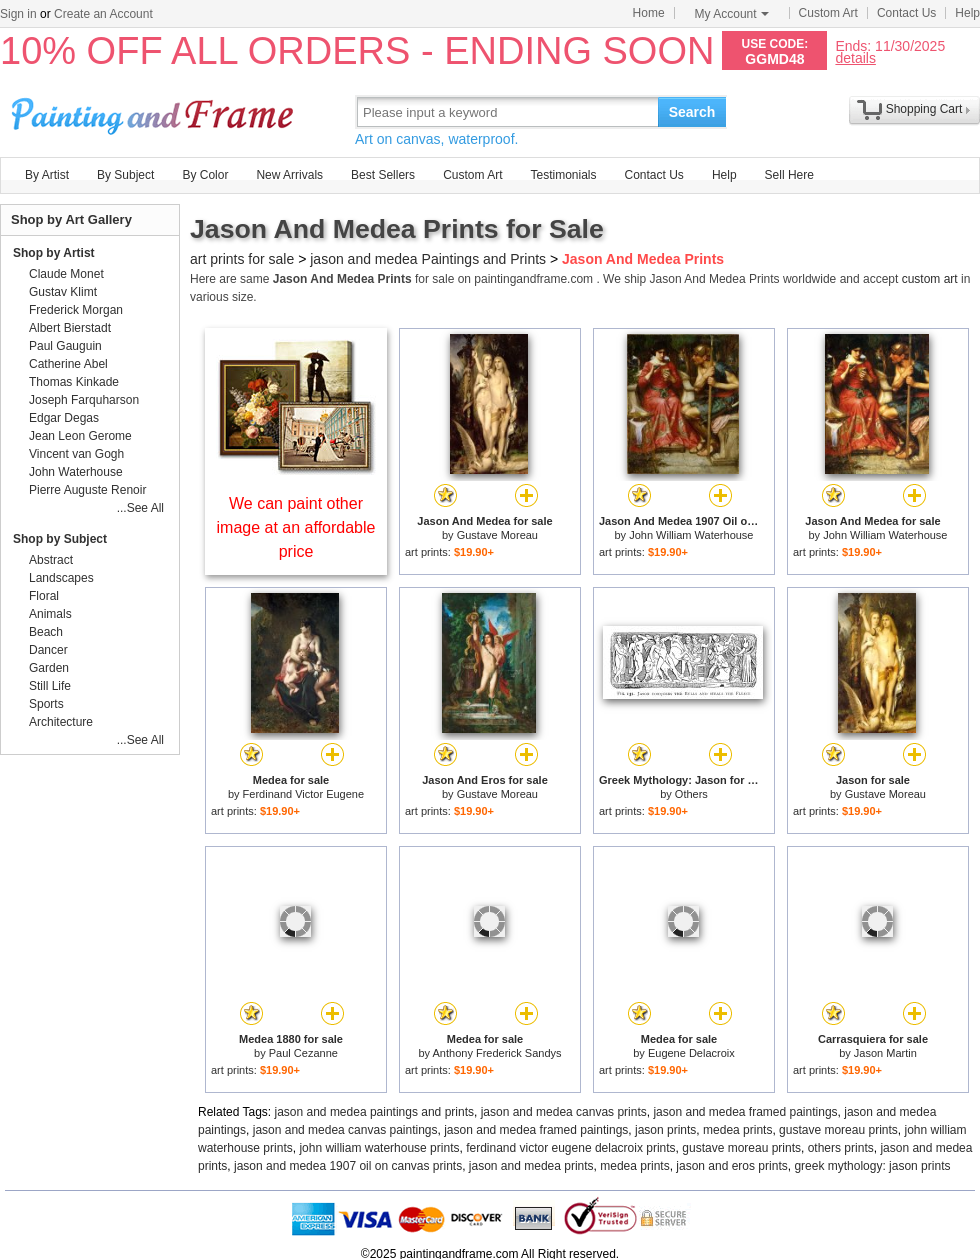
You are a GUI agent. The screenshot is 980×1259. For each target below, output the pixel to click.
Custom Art (828, 13)
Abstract (51, 560)
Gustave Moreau (497, 535)
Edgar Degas (64, 418)
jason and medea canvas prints (564, 1112)
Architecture (61, 722)
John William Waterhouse (691, 535)
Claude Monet (66, 274)
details (855, 57)
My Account (732, 14)
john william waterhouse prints (379, 1148)
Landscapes (61, 578)
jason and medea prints (531, 1166)
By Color (205, 175)
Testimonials (563, 175)
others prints (841, 1148)
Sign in (18, 14)
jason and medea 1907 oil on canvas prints (348, 1166)
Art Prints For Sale (155, 111)
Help (967, 13)
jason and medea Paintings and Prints (428, 259)
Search (692, 112)
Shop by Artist (54, 253)
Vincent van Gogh (76, 454)
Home (649, 13)
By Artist (47, 175)
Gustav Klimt (63, 292)
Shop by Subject (60, 539)
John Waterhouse (76, 472)
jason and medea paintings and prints (374, 1112)
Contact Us (906, 13)
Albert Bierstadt (70, 328)
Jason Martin (885, 1053)
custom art (930, 279)
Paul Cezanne (303, 1053)
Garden (49, 668)
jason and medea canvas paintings (345, 1130)
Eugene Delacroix (691, 1053)
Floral (44, 596)
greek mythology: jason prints (872, 1166)
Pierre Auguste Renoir (87, 490)
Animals (50, 614)
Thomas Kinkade (74, 382)
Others (691, 794)
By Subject (125, 175)
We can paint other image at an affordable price (296, 527)
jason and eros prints (731, 1166)
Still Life (50, 686)
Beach (46, 632)
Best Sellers (383, 175)
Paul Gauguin (65, 346)
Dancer (48, 650)
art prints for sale (242, 259)
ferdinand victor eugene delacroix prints (570, 1148)
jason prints (665, 1130)
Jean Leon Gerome (80, 436)
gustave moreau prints (838, 1130)
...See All (140, 508)
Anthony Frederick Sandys (497, 1053)
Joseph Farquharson (84, 400)
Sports (46, 704)
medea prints (737, 1130)
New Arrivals (289, 175)
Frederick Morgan (76, 310)
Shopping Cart (924, 109)
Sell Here (789, 175)
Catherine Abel (68, 364)
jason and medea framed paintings (745, 1112)
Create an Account (103, 14)
